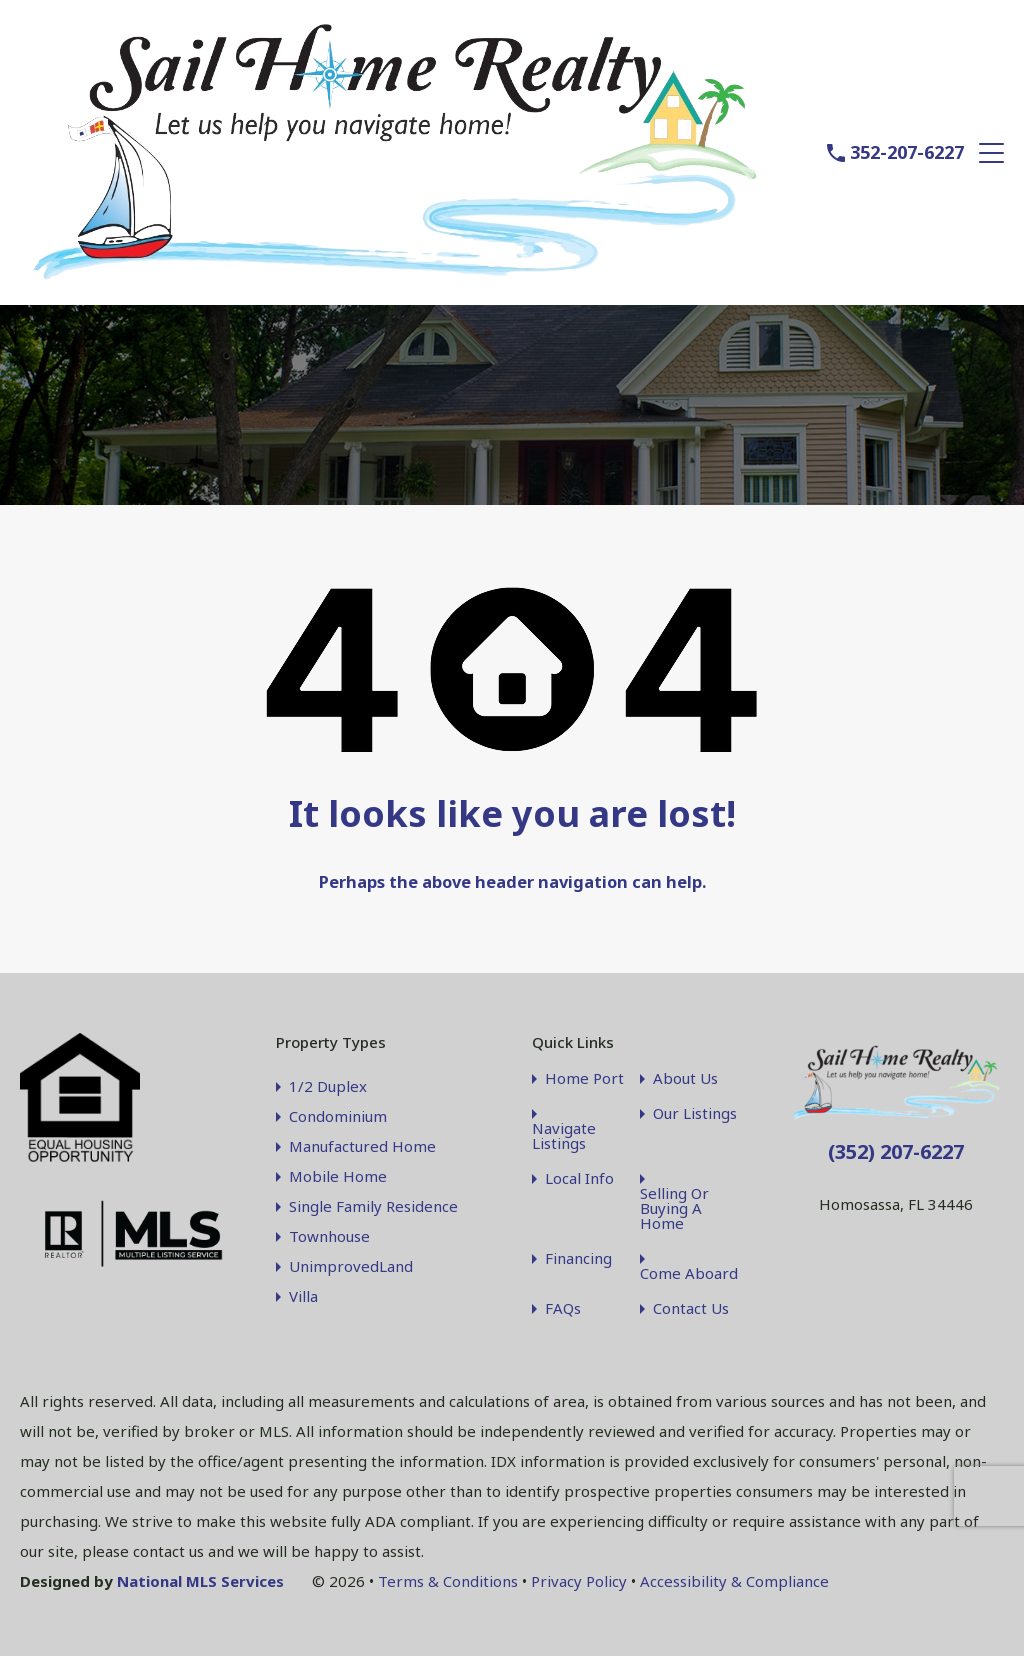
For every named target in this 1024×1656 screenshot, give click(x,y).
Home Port (584, 1078)
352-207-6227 (907, 153)
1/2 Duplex (328, 1086)
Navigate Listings (564, 1136)
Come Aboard (689, 1273)
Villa (303, 1296)
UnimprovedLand (351, 1266)
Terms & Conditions (448, 1581)
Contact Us (691, 1308)
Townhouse (329, 1236)
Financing (578, 1258)
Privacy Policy (579, 1581)
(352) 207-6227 (896, 1151)
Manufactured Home (362, 1146)
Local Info (579, 1178)
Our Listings (695, 1113)
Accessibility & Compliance (734, 1581)
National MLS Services (200, 1581)
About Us (685, 1078)
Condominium (338, 1116)
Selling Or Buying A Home (674, 1208)
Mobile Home (338, 1176)
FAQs (563, 1308)
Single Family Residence (373, 1206)
